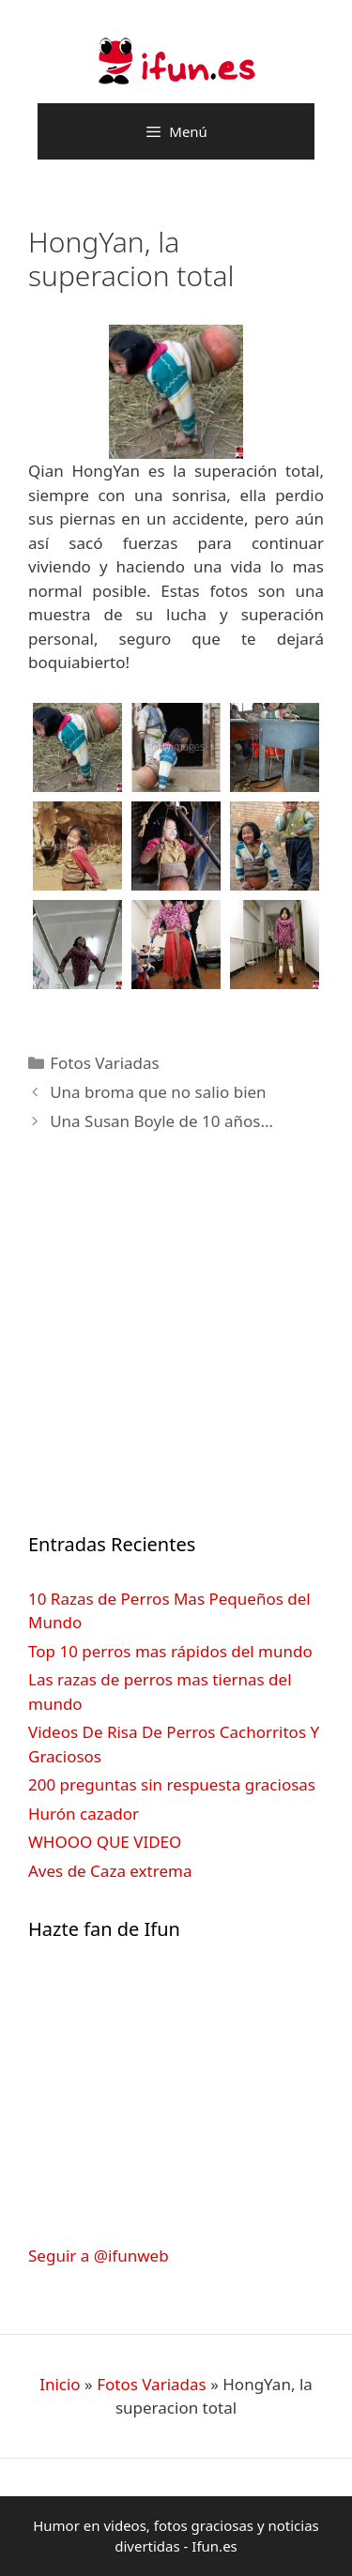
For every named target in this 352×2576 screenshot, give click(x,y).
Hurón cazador (83, 1813)
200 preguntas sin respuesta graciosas (171, 1784)
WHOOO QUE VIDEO (104, 1841)
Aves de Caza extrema (109, 1871)
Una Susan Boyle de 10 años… (161, 1121)
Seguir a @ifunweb (98, 2255)
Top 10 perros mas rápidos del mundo (170, 1651)
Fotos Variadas (105, 1063)
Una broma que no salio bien (158, 1092)
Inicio (60, 2384)
